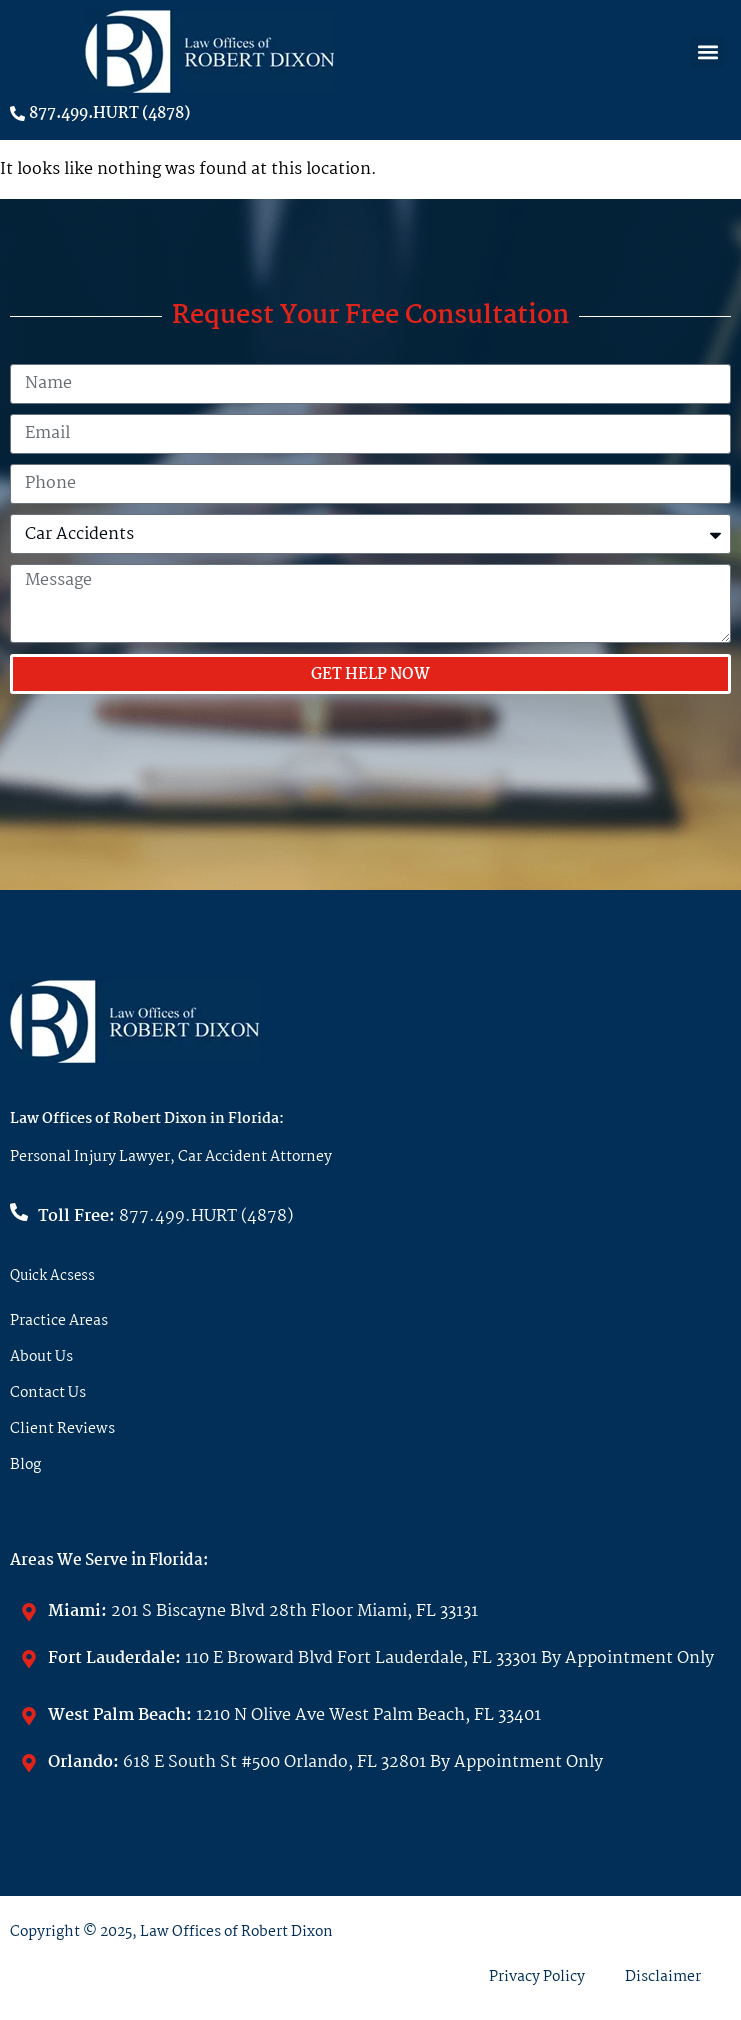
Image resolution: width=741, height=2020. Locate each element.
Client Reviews (62, 1429)
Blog (25, 1465)
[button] (707, 51)
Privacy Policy (537, 1977)
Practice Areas (59, 1321)
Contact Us (48, 1393)
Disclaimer (663, 1977)
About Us (41, 1357)
